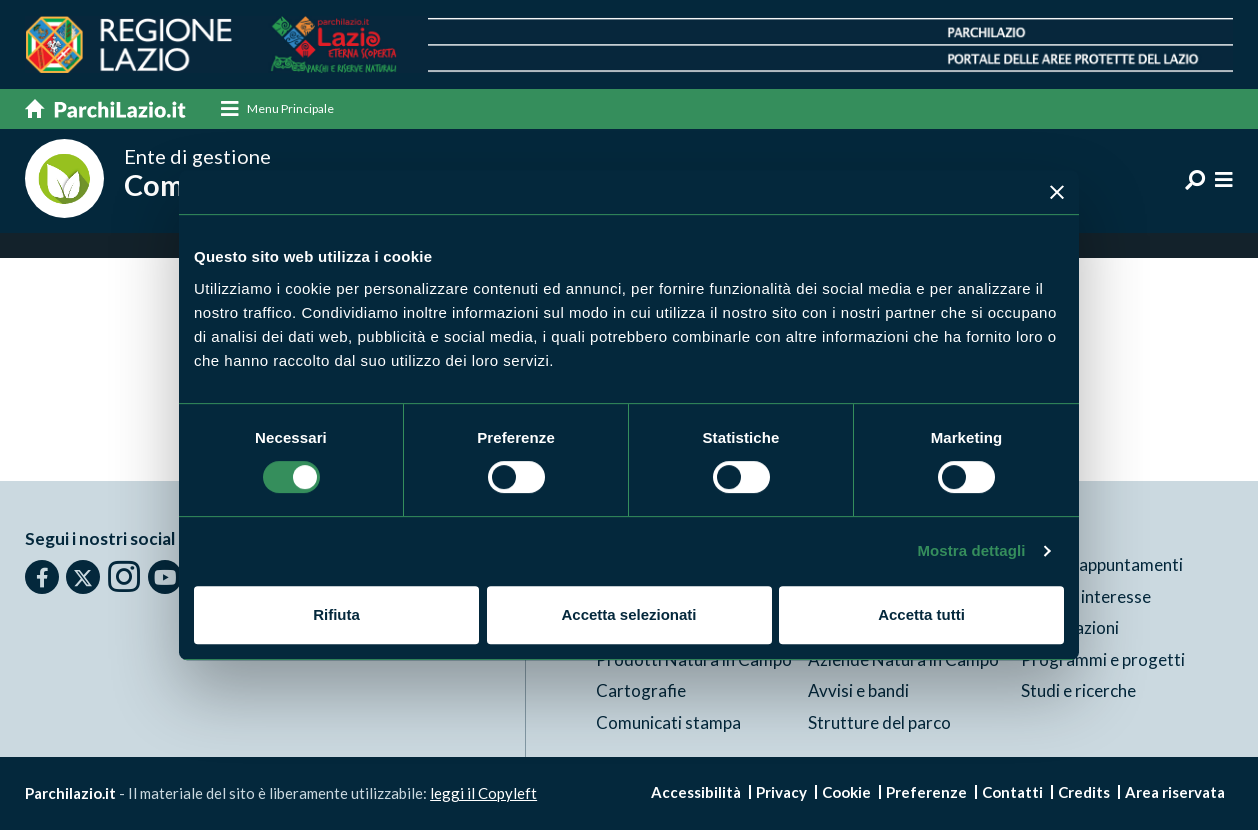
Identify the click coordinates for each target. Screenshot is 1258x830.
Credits (1084, 792)
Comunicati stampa (668, 722)
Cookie (846, 792)
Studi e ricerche (1078, 690)
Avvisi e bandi (858, 690)
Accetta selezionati (628, 614)
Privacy (781, 792)
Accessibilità (696, 792)
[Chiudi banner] (1057, 192)
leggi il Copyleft (483, 793)
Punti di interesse (1086, 596)
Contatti (1012, 792)
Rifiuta (336, 614)
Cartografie (641, 690)
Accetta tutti (921, 614)
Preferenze (926, 792)
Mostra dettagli (971, 550)
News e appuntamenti (1102, 564)
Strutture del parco (879, 722)
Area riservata (1175, 792)
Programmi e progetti (1103, 659)
